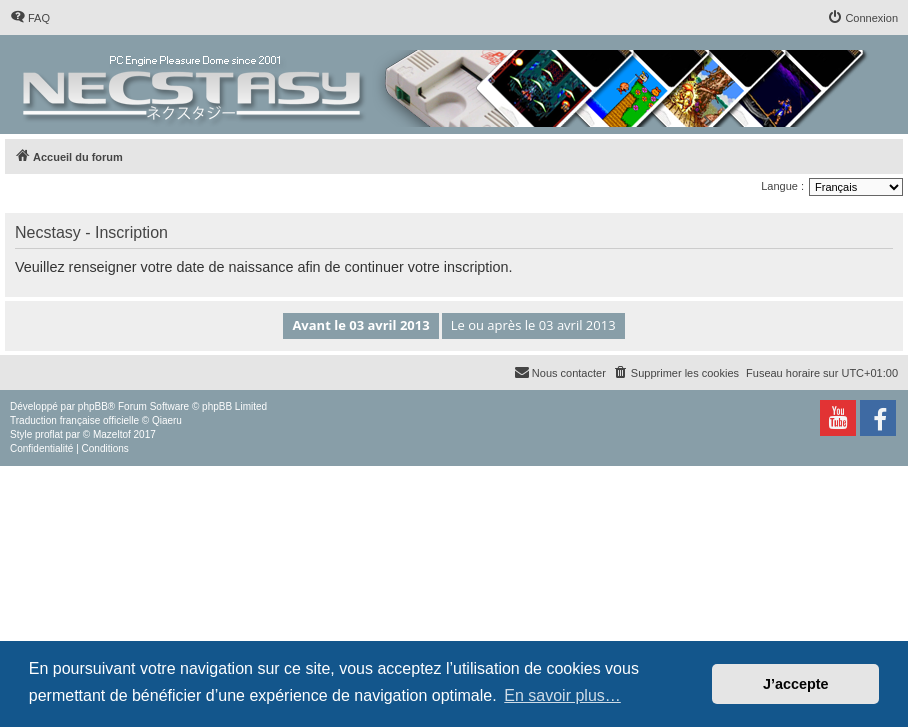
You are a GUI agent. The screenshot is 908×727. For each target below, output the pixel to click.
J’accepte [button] (796, 684)
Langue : (782, 186)
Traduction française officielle (74, 420)
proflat (49, 434)
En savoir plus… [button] (562, 695)
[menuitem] (30, 18)
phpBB (93, 406)
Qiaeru (167, 420)
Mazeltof (112, 434)
